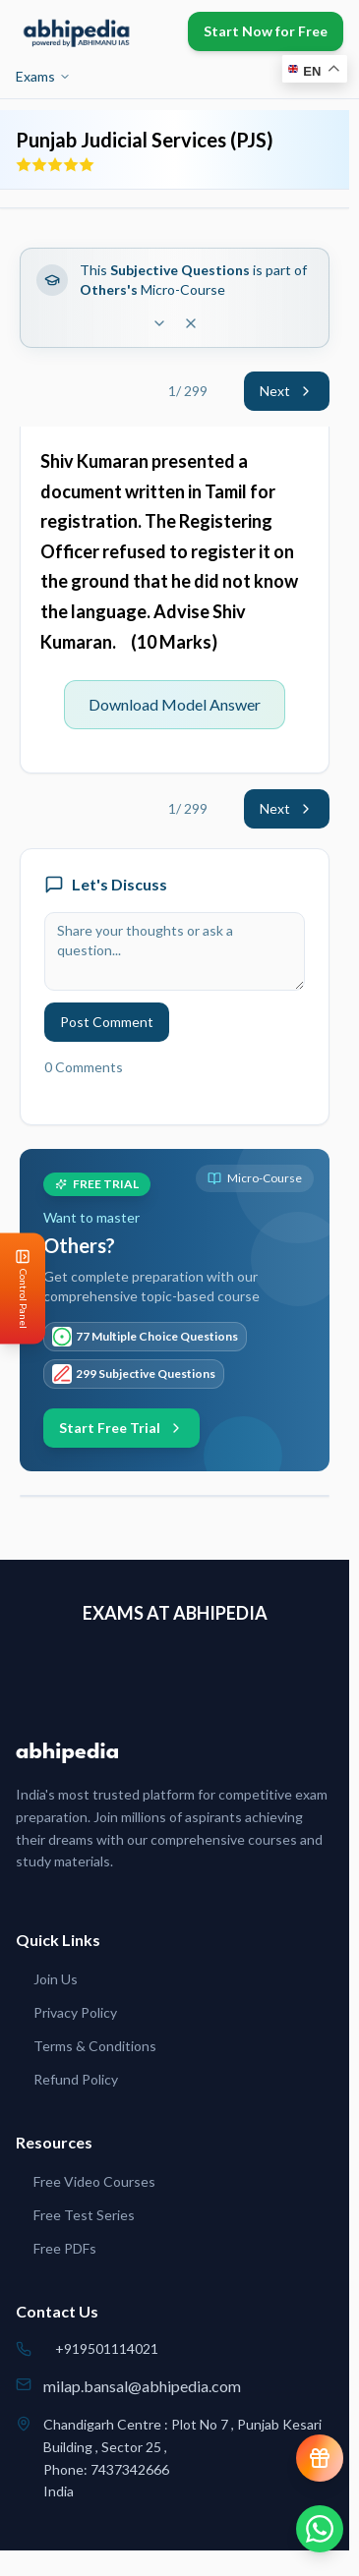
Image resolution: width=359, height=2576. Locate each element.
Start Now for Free (266, 31)
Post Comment (106, 1021)
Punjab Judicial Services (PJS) (144, 139)
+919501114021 (106, 2348)
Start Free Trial (121, 1427)
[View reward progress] (319, 2458)
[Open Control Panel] (15, 1288)
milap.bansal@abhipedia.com (142, 2385)
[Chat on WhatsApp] (319, 2528)
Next (287, 390)
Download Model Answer (175, 704)
